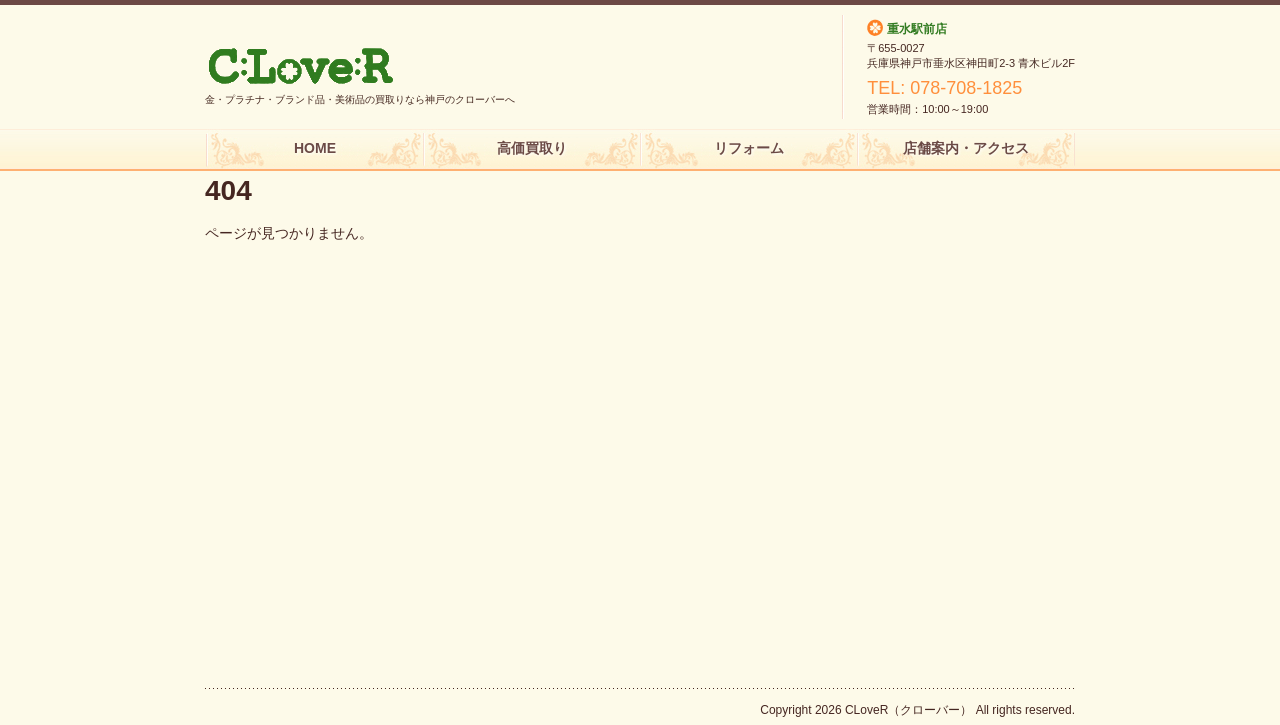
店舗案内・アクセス (966, 148)
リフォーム (749, 148)
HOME (315, 148)
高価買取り (532, 148)
